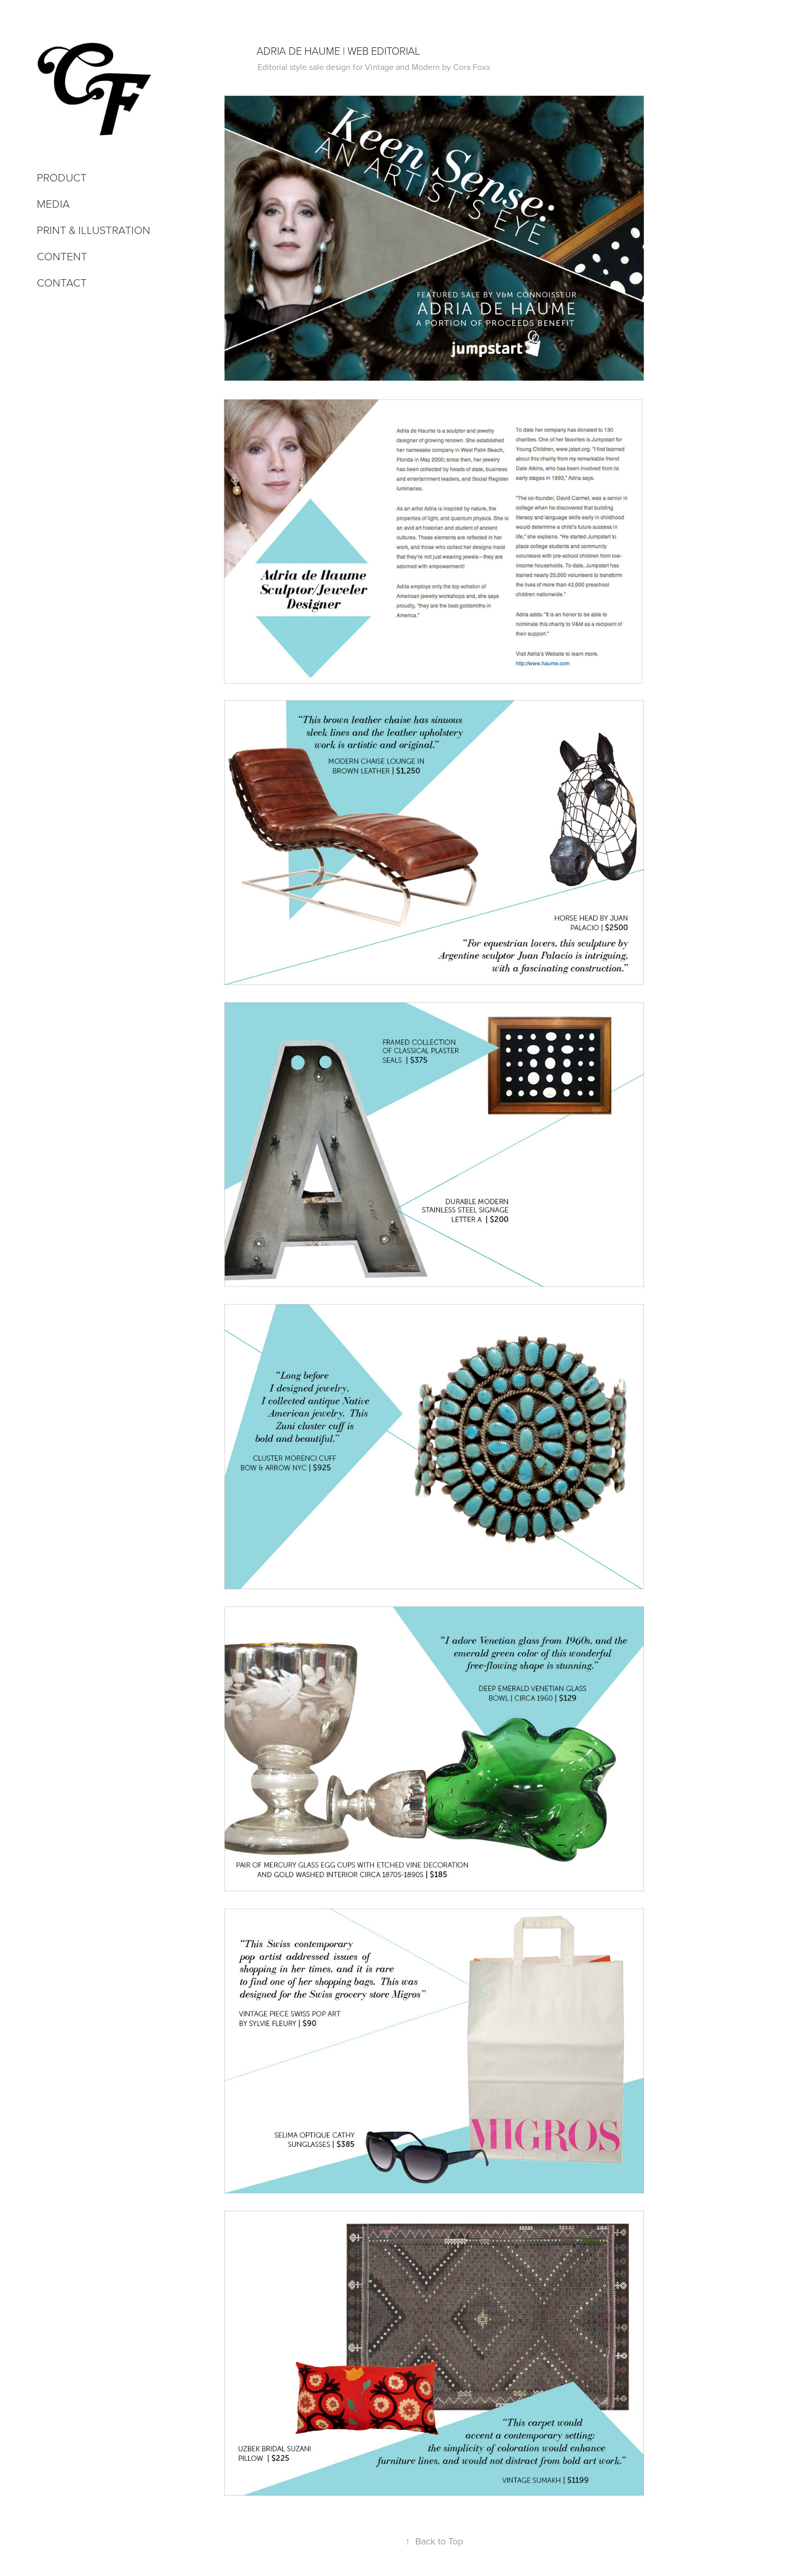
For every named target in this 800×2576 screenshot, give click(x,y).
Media (53, 203)
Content (62, 255)
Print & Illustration (93, 229)
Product (62, 177)
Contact (62, 282)
